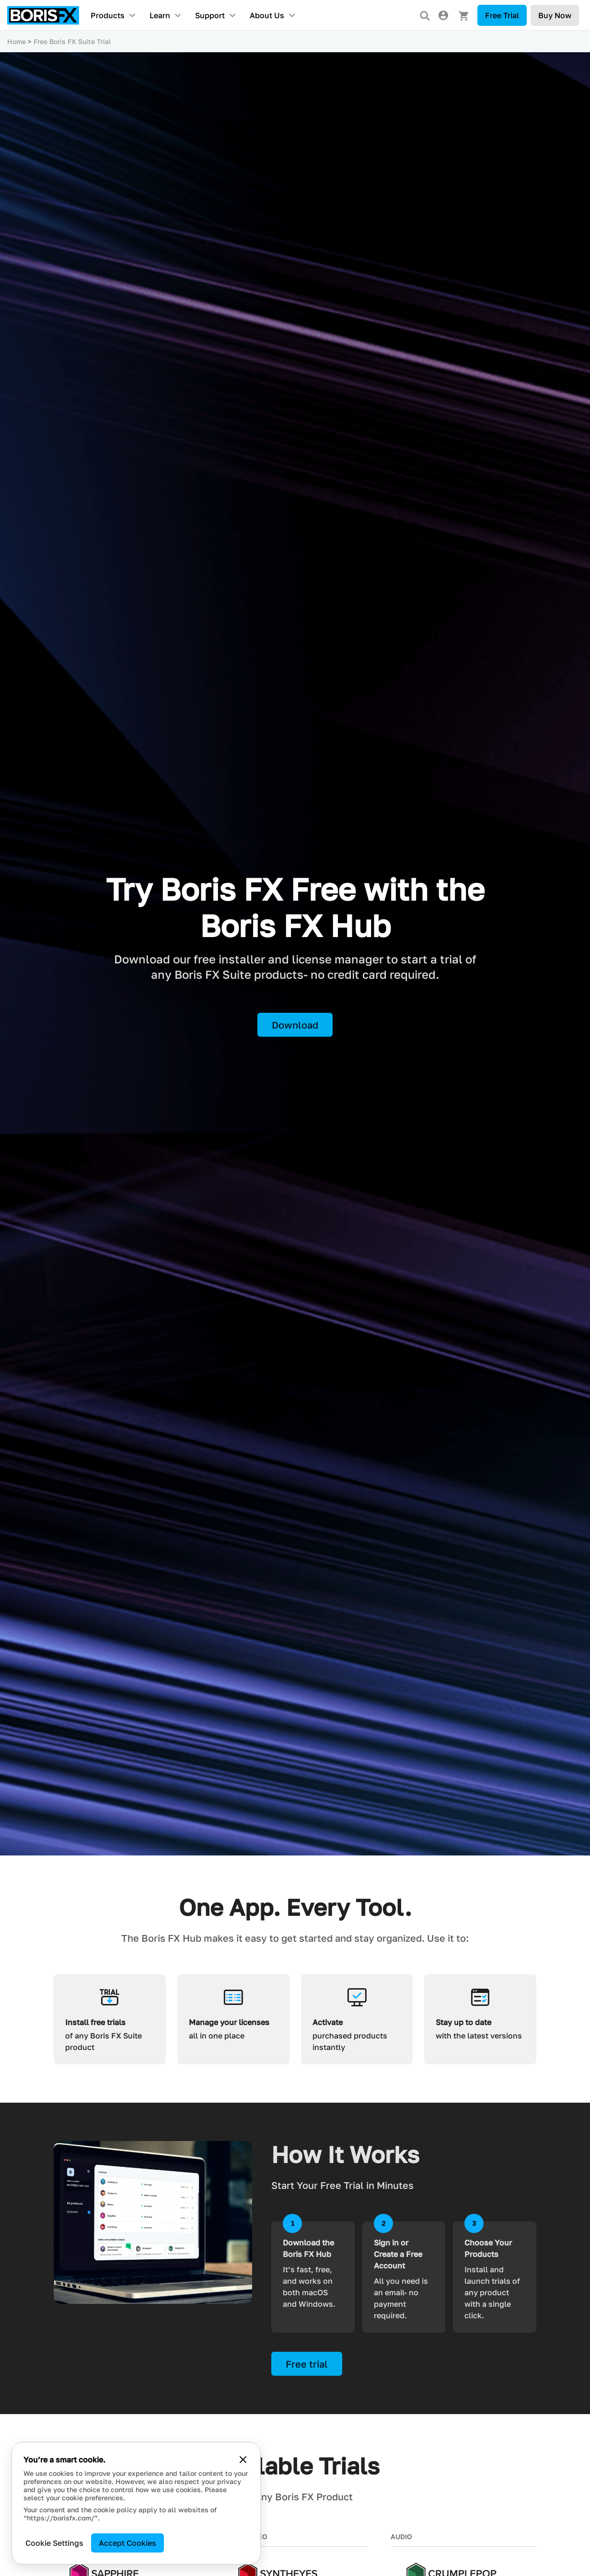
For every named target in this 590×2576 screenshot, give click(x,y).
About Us (267, 15)
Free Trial (502, 15)
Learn (160, 15)
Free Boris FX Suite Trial (72, 41)
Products (108, 15)
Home (16, 41)
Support (210, 15)
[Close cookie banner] (243, 2459)
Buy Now (554, 15)
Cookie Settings (54, 2543)
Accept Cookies (127, 2543)
